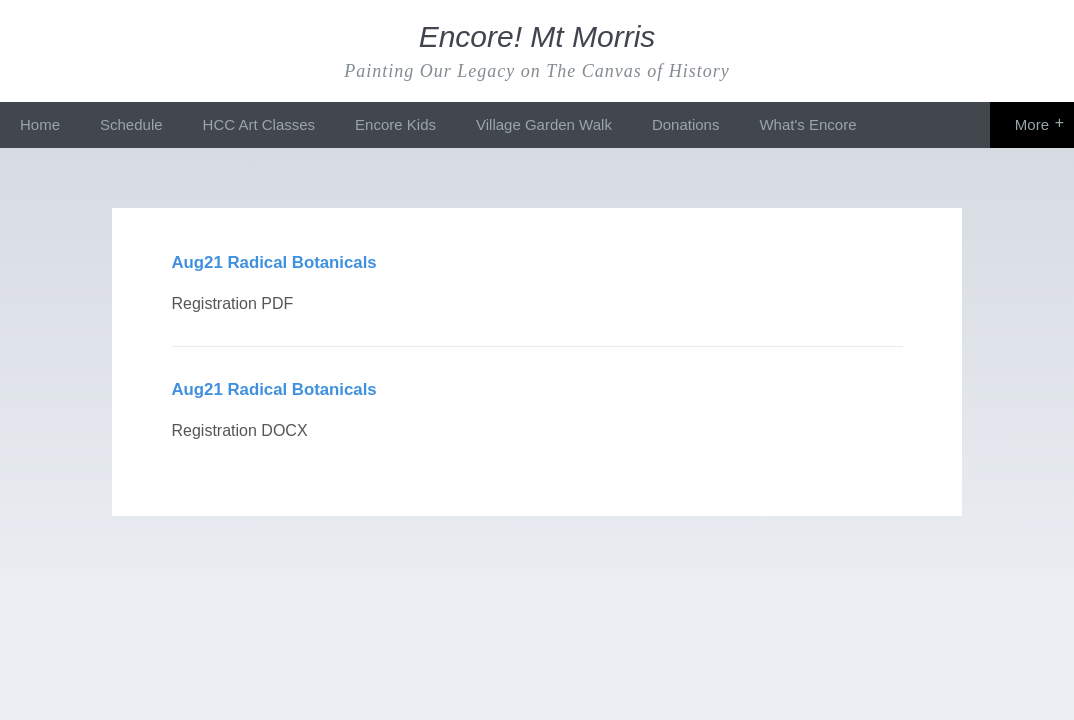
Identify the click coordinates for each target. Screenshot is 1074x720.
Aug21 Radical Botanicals (274, 262)
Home (40, 124)
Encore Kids (395, 124)
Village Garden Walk (544, 124)
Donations (686, 124)
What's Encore (807, 124)
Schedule (131, 124)
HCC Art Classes (259, 124)
